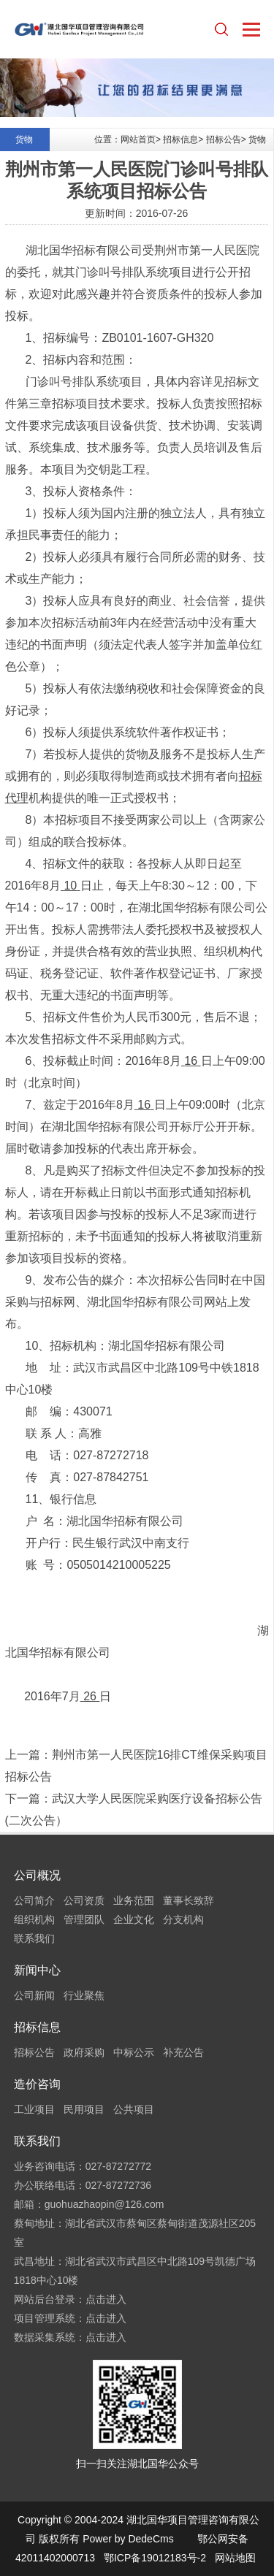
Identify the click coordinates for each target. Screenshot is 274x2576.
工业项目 (34, 2109)
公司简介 (34, 1900)
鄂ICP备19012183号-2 (155, 2558)
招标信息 (180, 139)
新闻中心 (37, 1970)
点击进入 (105, 2299)
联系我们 (34, 1938)
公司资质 (84, 1900)
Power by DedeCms (128, 2539)
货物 (257, 139)
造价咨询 (37, 2084)
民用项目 (84, 2109)
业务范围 (133, 1900)
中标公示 (133, 2052)
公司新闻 (34, 1995)
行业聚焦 (84, 1995)
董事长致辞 (188, 1900)
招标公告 (223, 139)
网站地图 (235, 2558)
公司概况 (37, 1875)
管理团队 (84, 1919)
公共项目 (133, 2109)
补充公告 (183, 2052)
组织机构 (34, 1919)
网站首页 (138, 139)
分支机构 (183, 1919)
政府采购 (84, 2052)
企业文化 (133, 1919)
